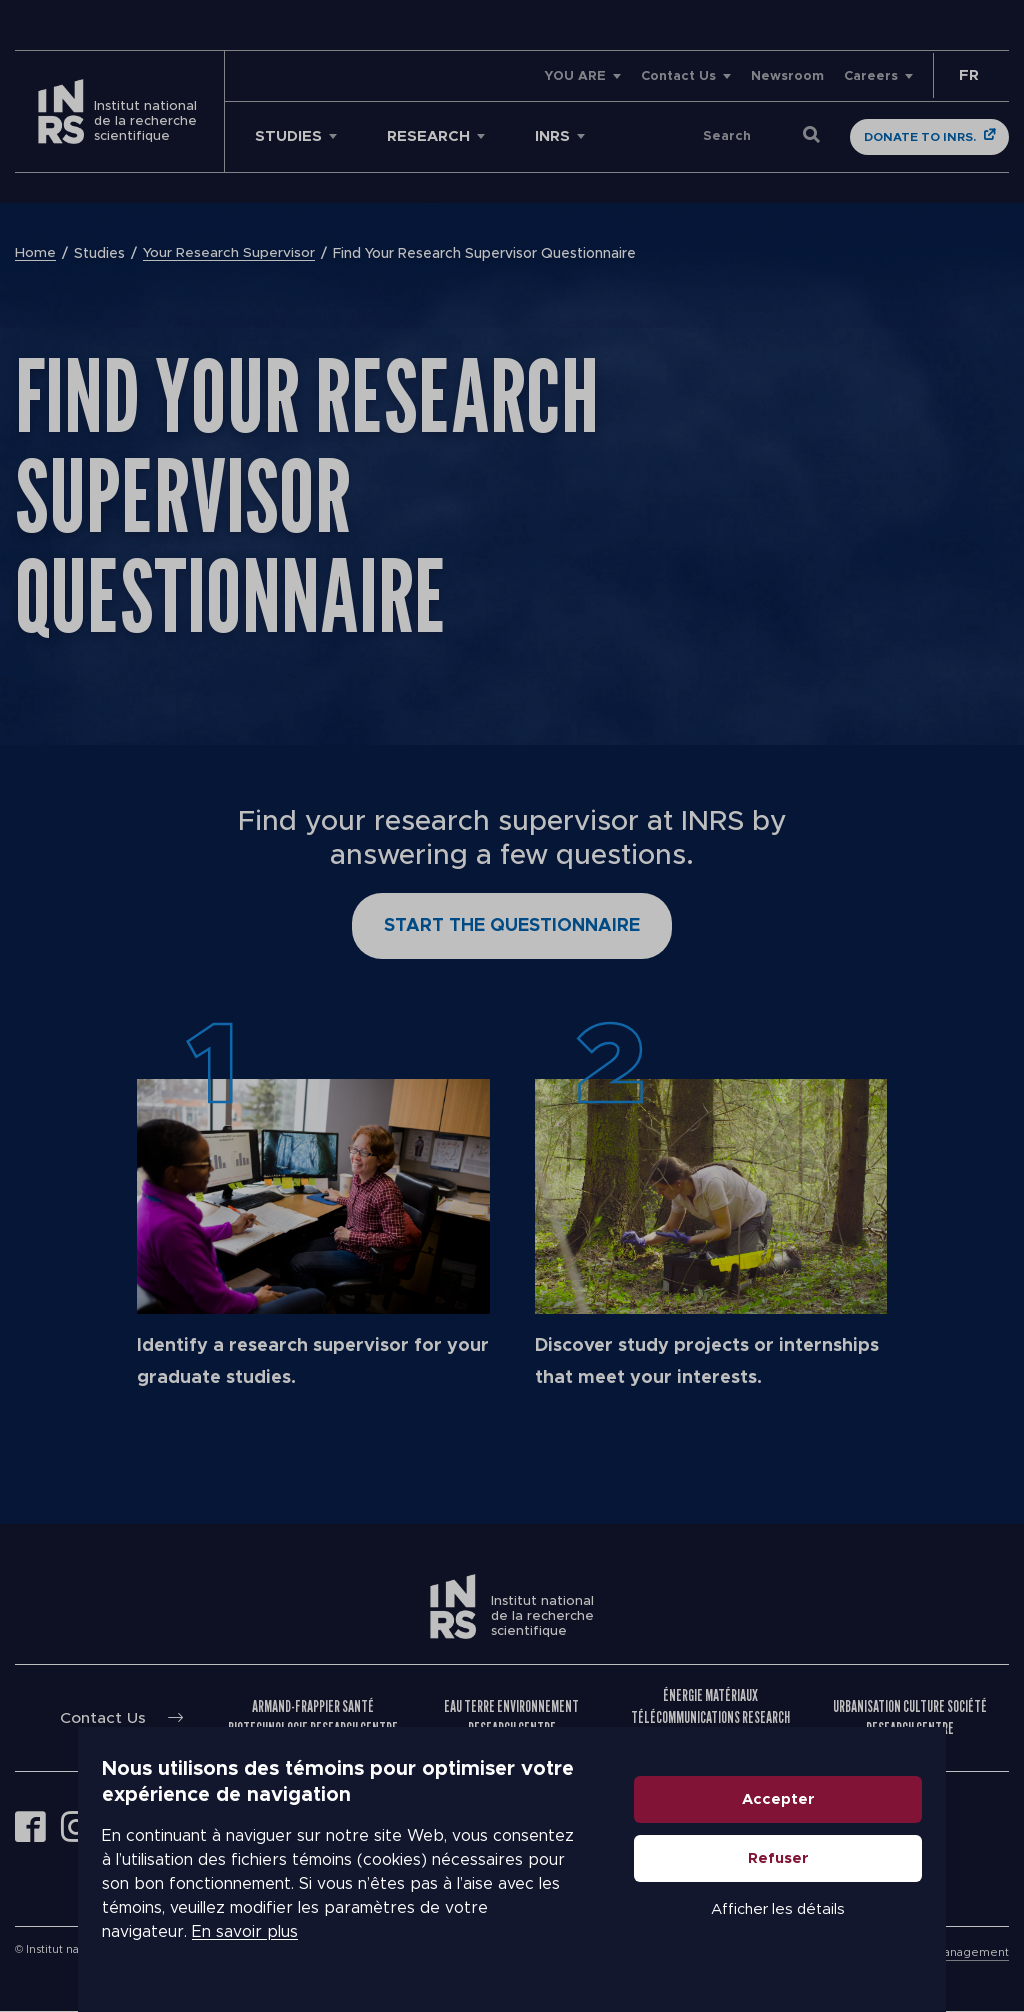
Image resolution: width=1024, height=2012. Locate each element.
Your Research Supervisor (229, 254)
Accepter (856, 1823)
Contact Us (678, 76)
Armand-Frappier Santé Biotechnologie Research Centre (314, 1717)
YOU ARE (575, 76)
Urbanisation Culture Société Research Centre (910, 1717)
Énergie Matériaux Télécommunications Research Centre (711, 1717)
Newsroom (787, 76)
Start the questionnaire (512, 926)
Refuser (856, 1882)
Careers (871, 76)
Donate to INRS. (920, 137)
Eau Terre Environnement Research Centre (512, 1717)
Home (35, 254)
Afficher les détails (856, 1933)
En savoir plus (167, 1944)
